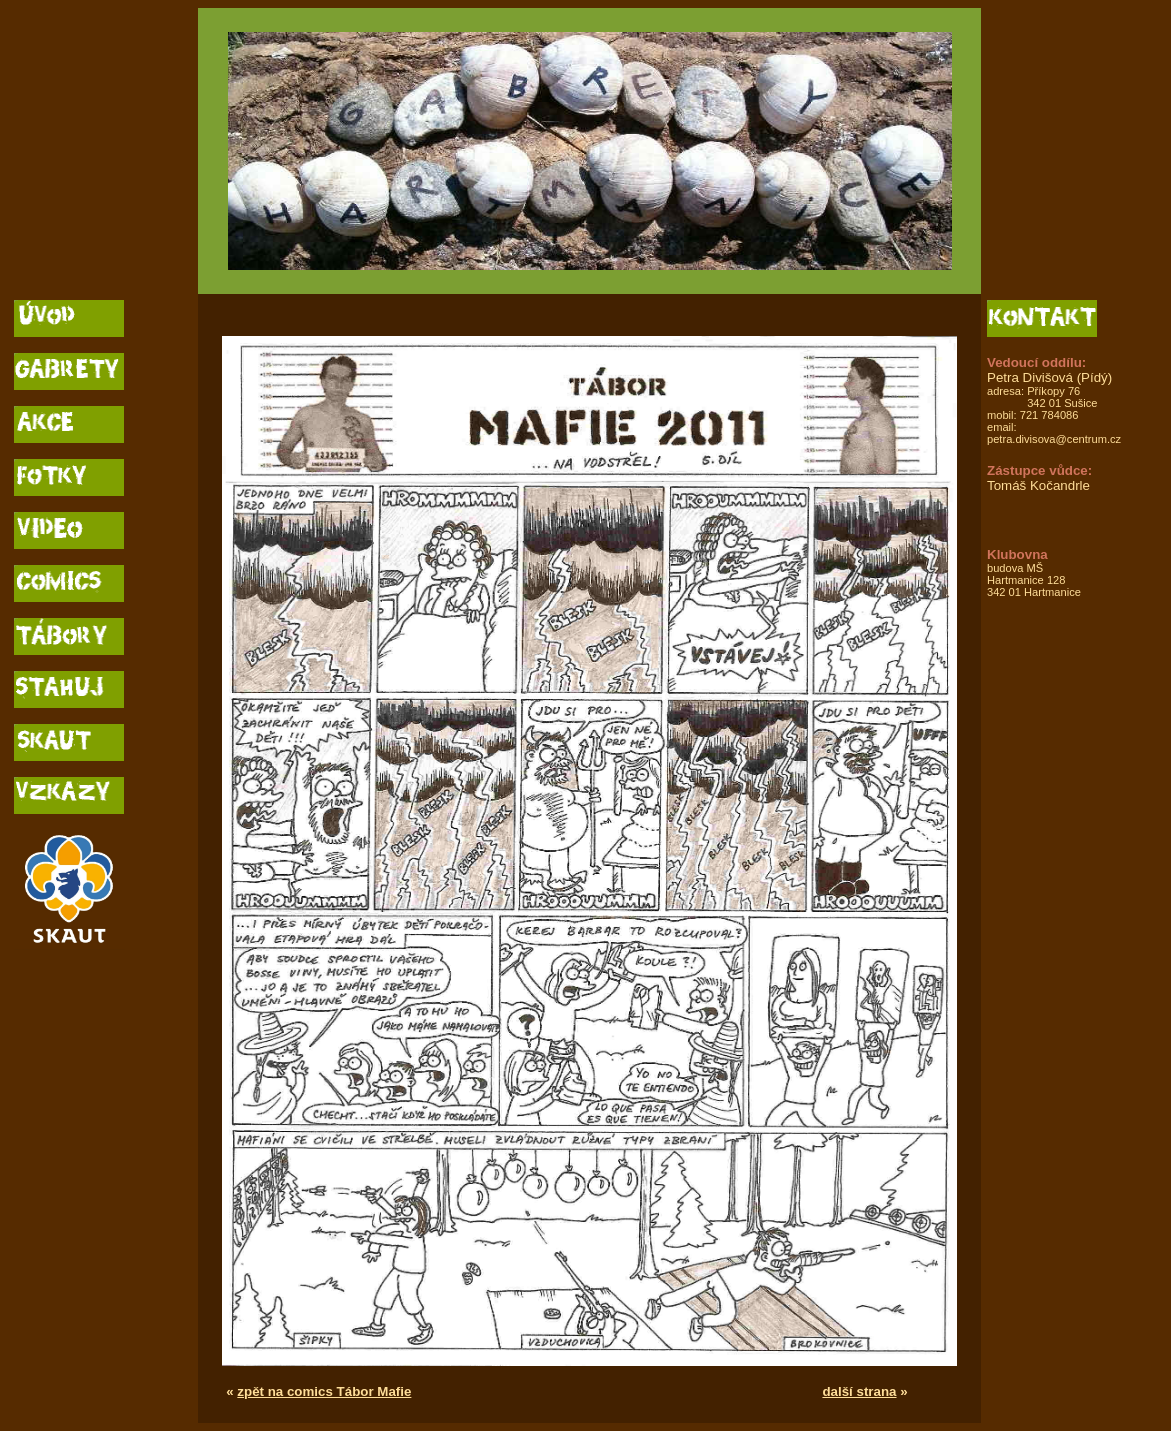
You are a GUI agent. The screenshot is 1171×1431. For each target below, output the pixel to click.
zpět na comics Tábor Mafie (324, 1391)
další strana (859, 1391)
